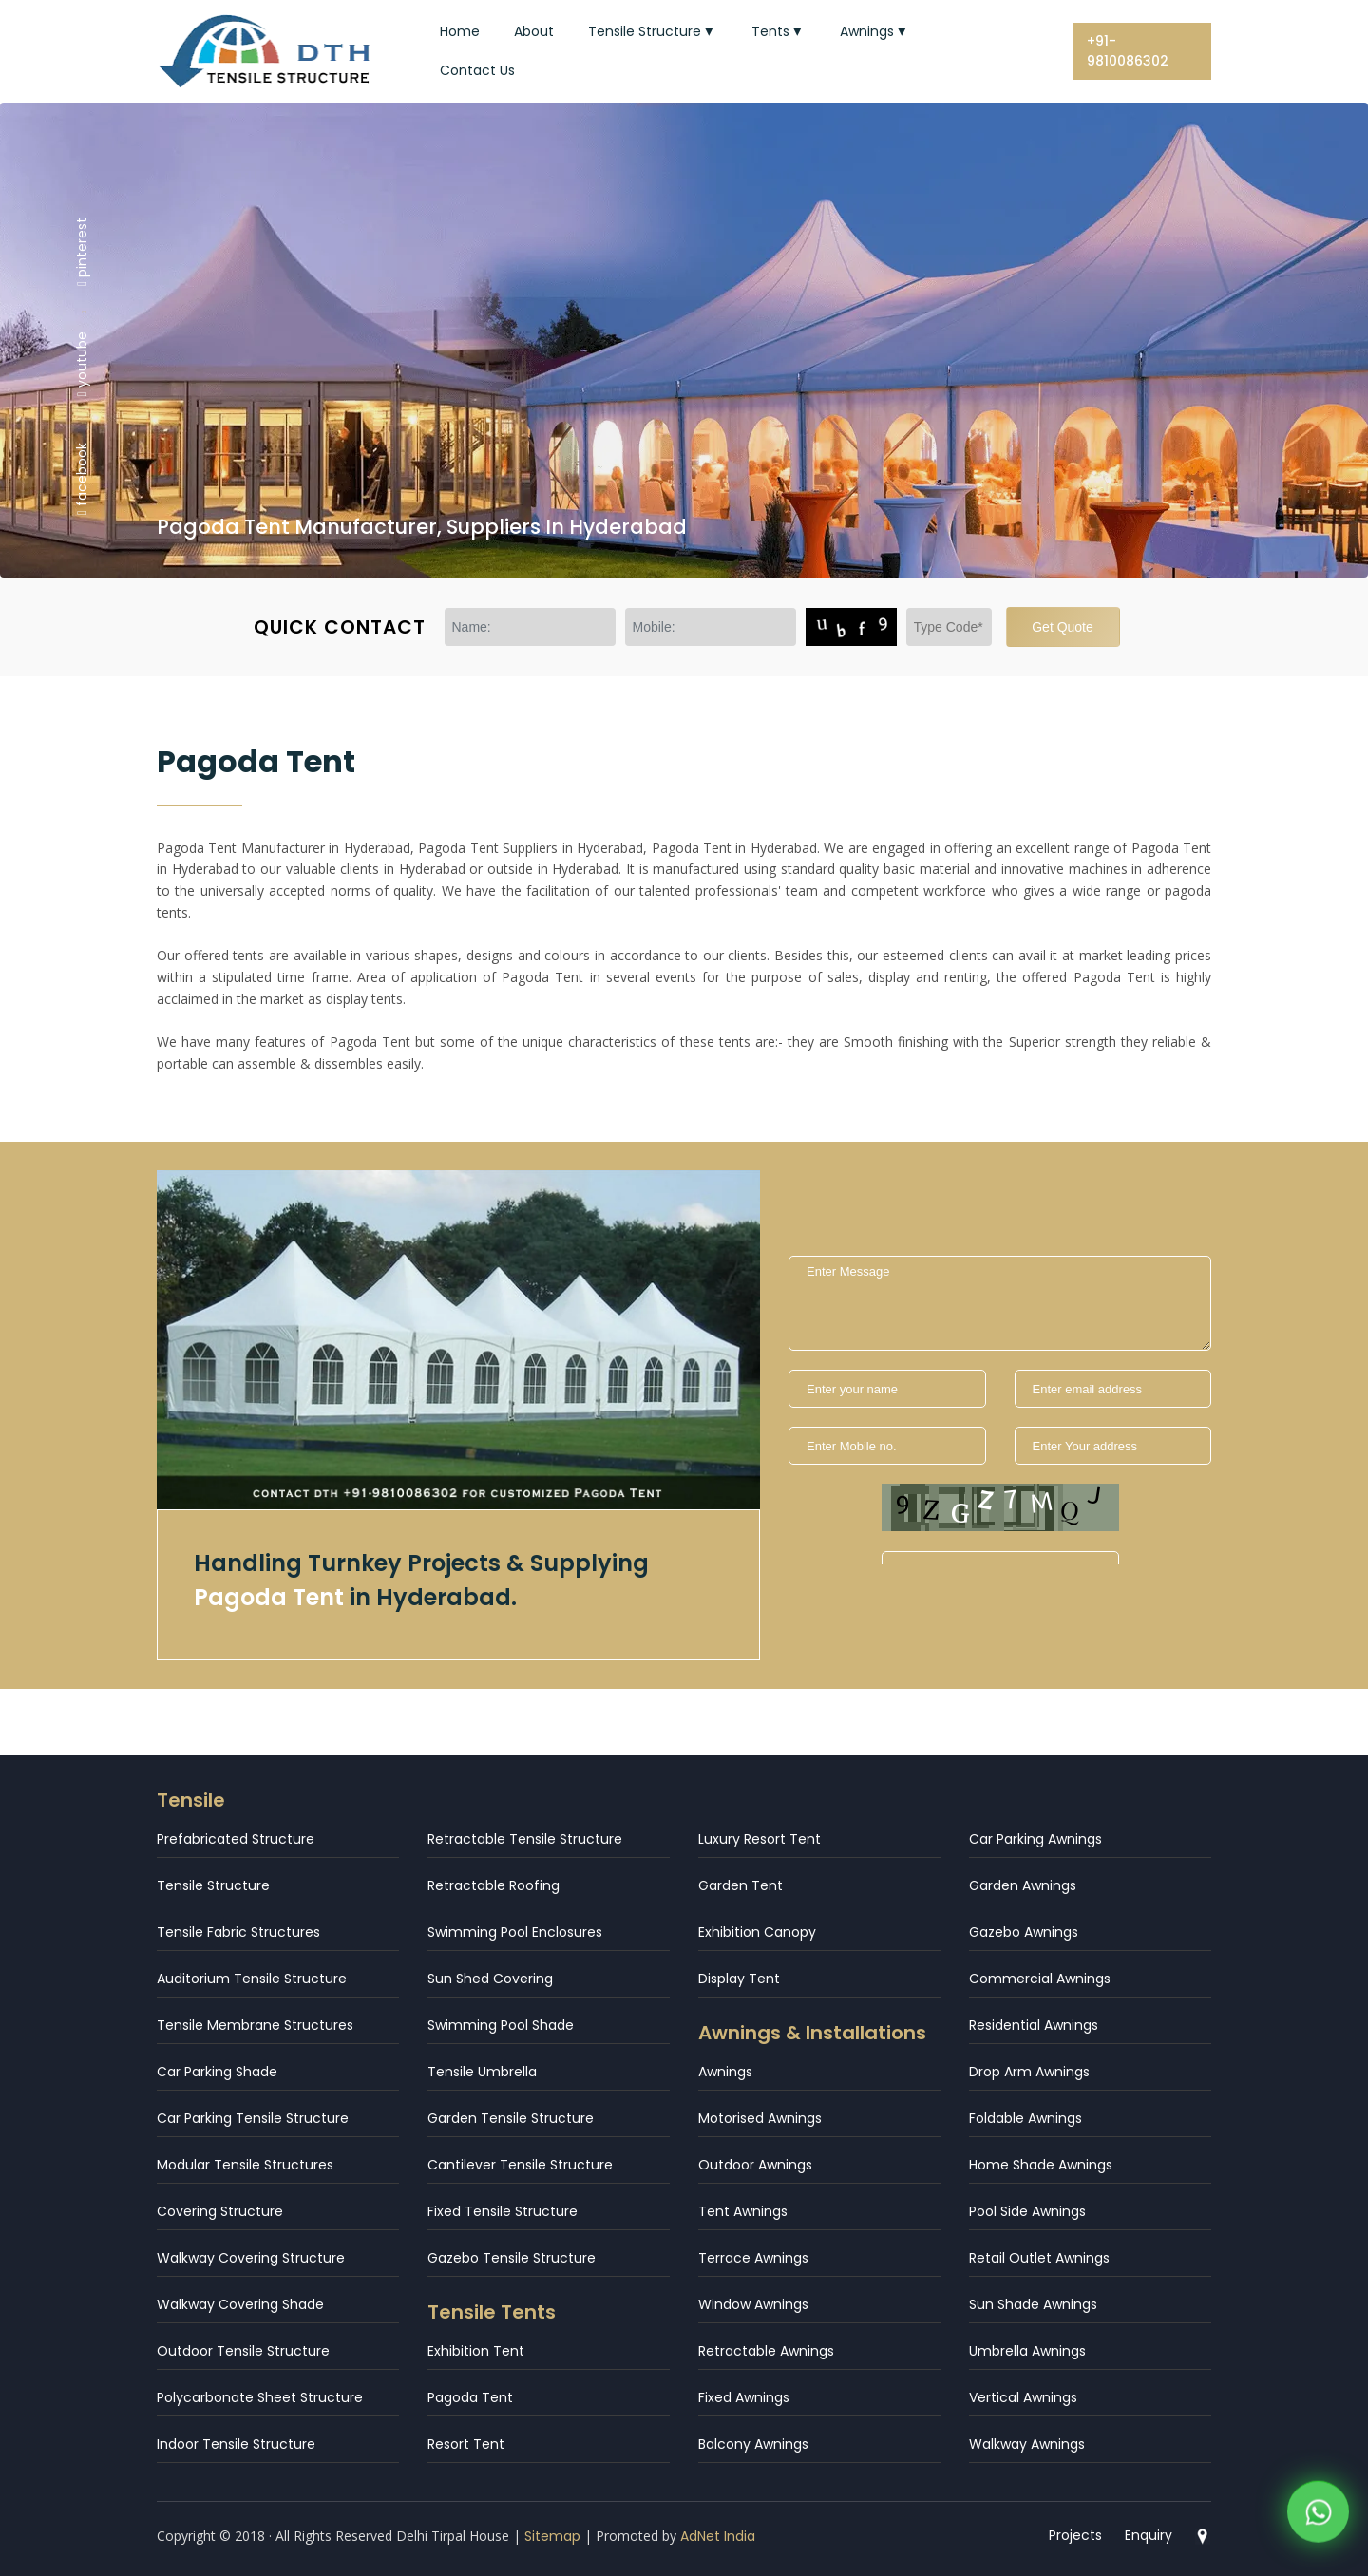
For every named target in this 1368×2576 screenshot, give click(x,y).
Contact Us (477, 70)
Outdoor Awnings (755, 2164)
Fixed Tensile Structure (503, 2211)
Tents (778, 31)
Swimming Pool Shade (501, 2025)
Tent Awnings (743, 2211)
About (534, 31)
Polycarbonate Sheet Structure (260, 2397)
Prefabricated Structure (235, 1838)
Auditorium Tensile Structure (252, 1978)
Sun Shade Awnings (1033, 2304)
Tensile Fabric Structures (238, 1932)
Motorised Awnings (760, 2118)
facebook (81, 479)
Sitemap (552, 2536)
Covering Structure (220, 2211)
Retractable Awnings (766, 2350)
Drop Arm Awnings (1029, 2071)
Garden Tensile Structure (511, 2118)
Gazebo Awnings (1023, 1932)
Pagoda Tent (470, 2397)
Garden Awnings (1022, 1885)
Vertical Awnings (1023, 2397)
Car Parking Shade (217, 2071)
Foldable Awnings (1025, 2118)
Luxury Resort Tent (759, 1838)
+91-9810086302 (1127, 50)
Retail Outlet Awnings (1039, 2257)
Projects (1075, 2535)
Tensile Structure (652, 31)
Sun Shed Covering (490, 1978)
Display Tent (739, 1978)
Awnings (875, 31)
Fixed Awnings (743, 2397)
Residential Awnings (1033, 2025)
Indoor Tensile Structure (236, 2443)
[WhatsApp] (1318, 2517)
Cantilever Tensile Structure (520, 2164)
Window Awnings (753, 2304)
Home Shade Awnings (1040, 2164)
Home (460, 31)
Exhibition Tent (476, 2350)
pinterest (81, 251)
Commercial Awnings (1040, 1978)
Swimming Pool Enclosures (515, 1932)
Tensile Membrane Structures (255, 2025)
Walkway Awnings (1027, 2443)
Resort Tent (466, 2443)
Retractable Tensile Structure (525, 1838)
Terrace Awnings (753, 2257)
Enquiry (1148, 2535)
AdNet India (717, 2536)
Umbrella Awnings (1027, 2350)
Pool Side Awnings (1027, 2211)
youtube (81, 363)
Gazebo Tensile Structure (512, 2257)
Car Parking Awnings (1035, 1838)
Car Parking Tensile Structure (253, 2118)
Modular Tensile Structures (245, 2164)
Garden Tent (740, 1885)
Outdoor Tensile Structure (243, 2350)
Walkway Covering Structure (251, 2257)
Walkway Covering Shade (240, 2304)
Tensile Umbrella (482, 2071)
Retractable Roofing (494, 1885)
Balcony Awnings (753, 2443)
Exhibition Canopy (757, 1932)
